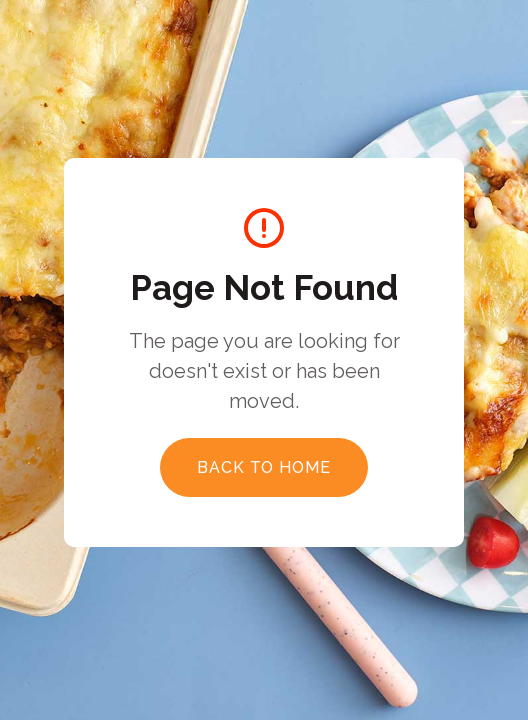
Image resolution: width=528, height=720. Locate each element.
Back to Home (264, 467)
